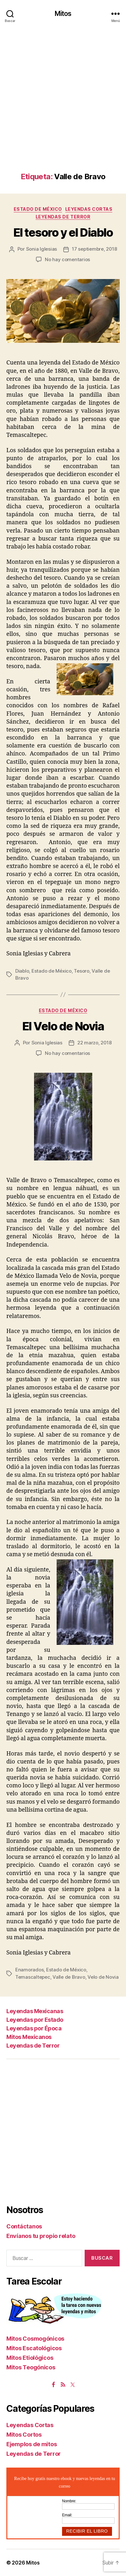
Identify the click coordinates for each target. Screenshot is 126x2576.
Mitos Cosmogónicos (35, 2338)
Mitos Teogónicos (30, 2367)
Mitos (63, 13)
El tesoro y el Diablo (63, 232)
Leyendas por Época (33, 2028)
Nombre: (69, 2501)
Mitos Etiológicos (29, 2357)
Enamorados (29, 1970)
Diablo (22, 971)
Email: (67, 2515)
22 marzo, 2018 (94, 1043)
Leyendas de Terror (63, 216)
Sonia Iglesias (41, 249)
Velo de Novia (103, 1977)
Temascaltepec (32, 1977)
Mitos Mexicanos (29, 2037)
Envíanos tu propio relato (40, 2236)
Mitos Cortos (24, 2434)
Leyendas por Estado (34, 2019)
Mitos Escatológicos (34, 2348)
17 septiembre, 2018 (94, 249)
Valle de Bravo (68, 1977)
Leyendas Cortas (89, 209)
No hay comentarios (67, 259)
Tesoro (81, 971)
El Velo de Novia (63, 1026)
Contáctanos (24, 2226)
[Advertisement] (63, 106)
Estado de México (38, 209)
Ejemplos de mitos (31, 2444)
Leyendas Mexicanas (34, 2011)
